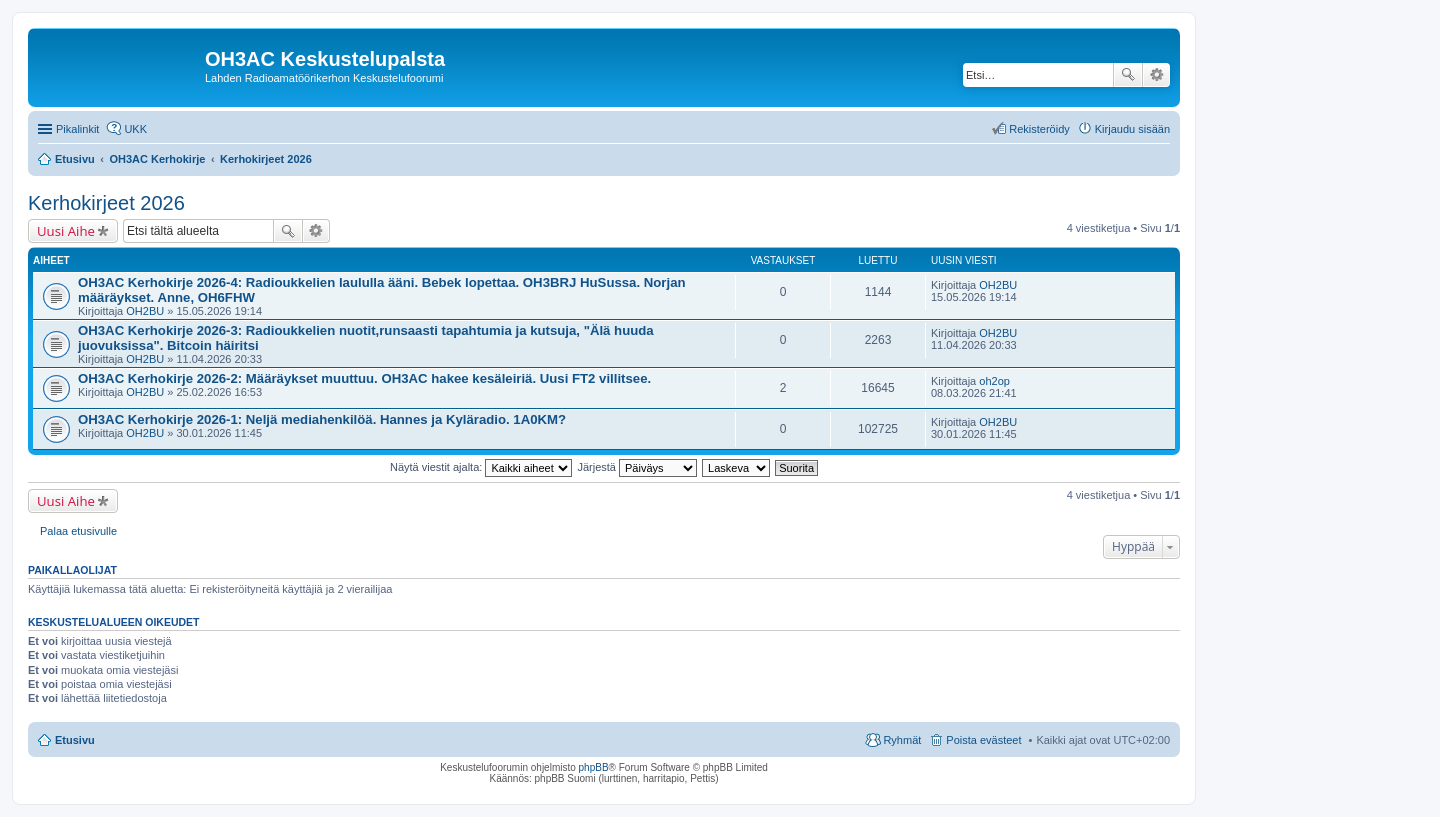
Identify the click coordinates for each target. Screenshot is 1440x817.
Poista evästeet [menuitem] (983, 740)
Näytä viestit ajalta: (481, 467)
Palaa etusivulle (78, 531)
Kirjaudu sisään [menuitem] (1132, 129)
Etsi (1128, 75)
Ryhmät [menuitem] (902, 740)
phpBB (594, 767)
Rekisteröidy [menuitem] (1039, 129)
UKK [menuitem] (135, 129)
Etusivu (75, 740)
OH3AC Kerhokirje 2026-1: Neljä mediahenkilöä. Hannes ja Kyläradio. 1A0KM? (322, 419)
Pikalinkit (77, 129)
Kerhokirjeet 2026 (106, 203)
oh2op (994, 381)
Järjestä (637, 467)
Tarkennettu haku (1156, 75)
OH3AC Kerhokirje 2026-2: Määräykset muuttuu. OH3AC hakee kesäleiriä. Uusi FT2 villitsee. (364, 378)
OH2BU (145, 311)
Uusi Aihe (66, 231)
